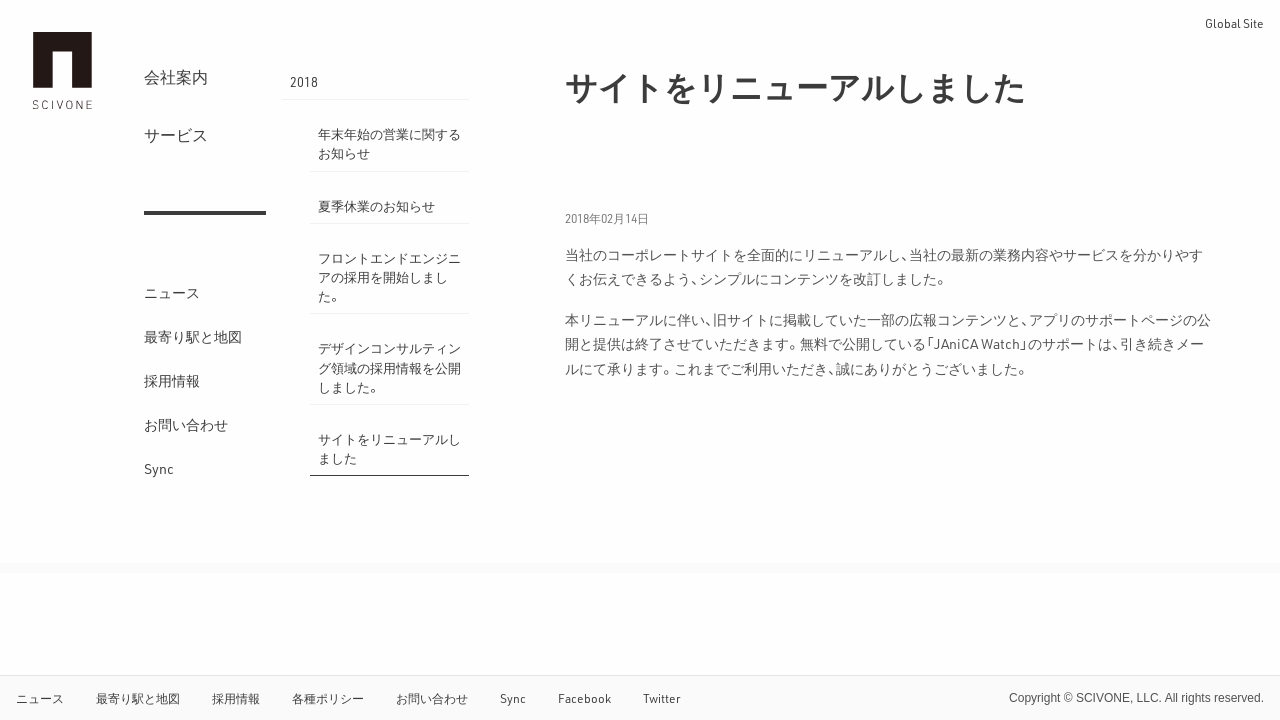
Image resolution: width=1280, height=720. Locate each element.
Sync (159, 468)
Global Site (1234, 23)
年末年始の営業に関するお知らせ (389, 143)
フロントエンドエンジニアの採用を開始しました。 (389, 276)
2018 (304, 81)
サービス (176, 134)
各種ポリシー (328, 698)
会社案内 (176, 76)
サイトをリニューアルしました (389, 448)
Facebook (584, 698)
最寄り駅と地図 (193, 336)
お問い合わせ (186, 424)
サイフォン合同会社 (62, 70)
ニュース (172, 292)
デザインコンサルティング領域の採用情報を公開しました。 (389, 366)
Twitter (662, 698)
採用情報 (172, 380)
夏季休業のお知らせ (376, 205)
